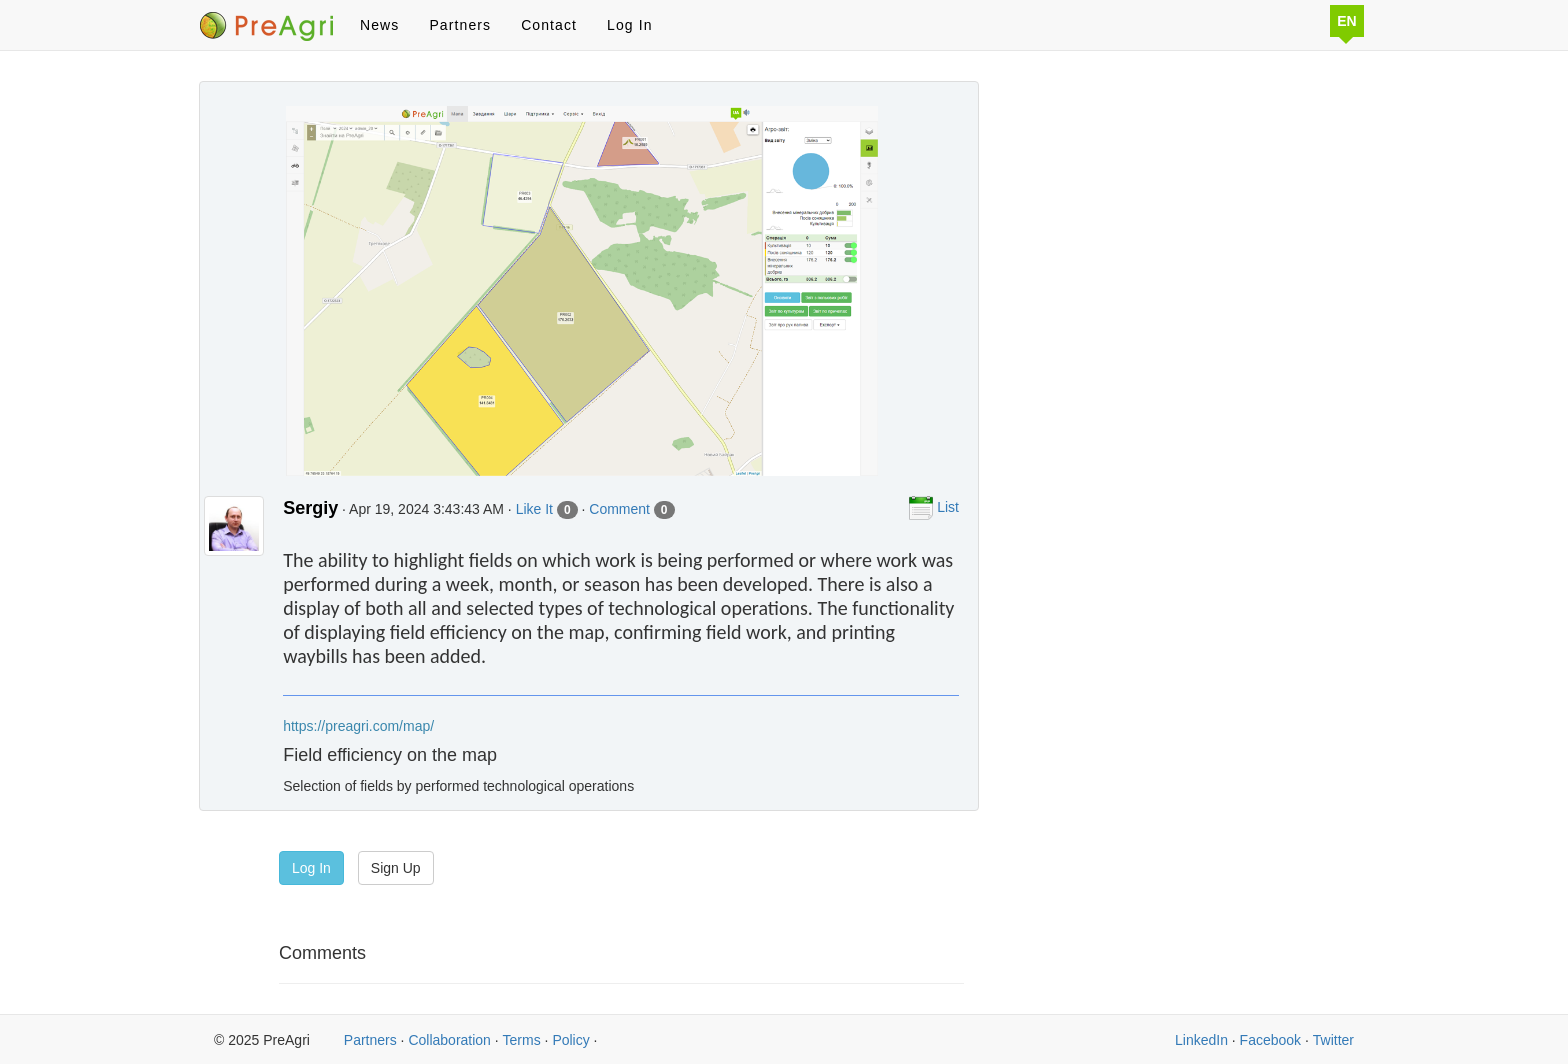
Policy (570, 1040)
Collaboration (449, 1040)
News (379, 25)
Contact (549, 25)
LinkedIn (1201, 1040)
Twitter (1333, 1040)
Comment (631, 510)
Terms (522, 1040)
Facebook (1270, 1040)
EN (1346, 21)
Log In (630, 25)
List (934, 508)
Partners (460, 25)
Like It (547, 510)
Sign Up (396, 868)
